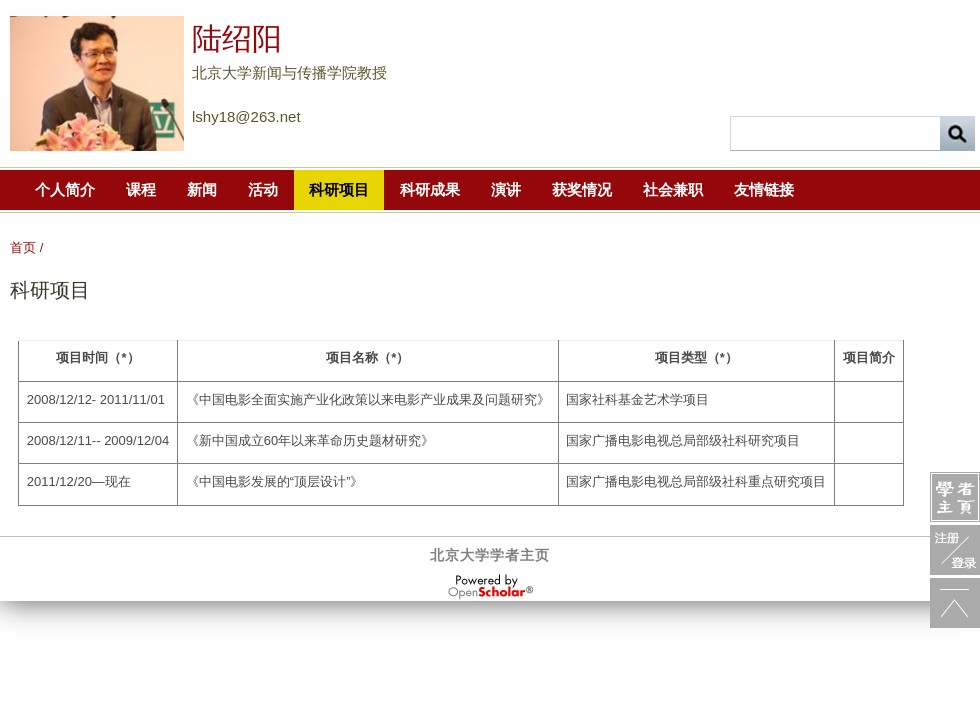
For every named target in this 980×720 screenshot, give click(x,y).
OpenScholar (490, 587)
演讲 (506, 189)
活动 (263, 189)
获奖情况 (582, 189)
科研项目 (339, 189)
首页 (23, 247)
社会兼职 (673, 189)
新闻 (202, 189)
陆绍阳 (237, 38)
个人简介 (65, 189)
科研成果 (430, 189)
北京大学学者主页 (490, 555)
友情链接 (764, 189)
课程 (141, 189)
